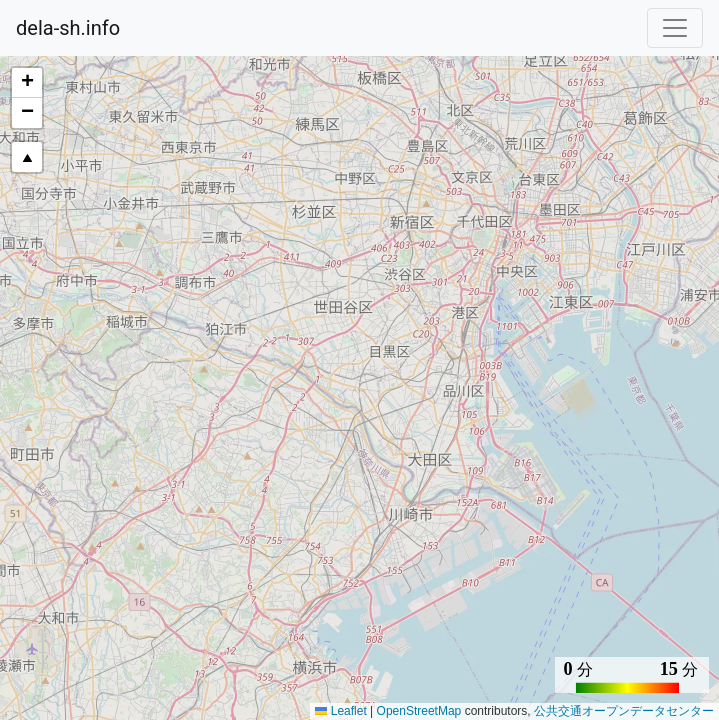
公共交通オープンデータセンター (624, 711)
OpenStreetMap (419, 711)
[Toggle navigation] (675, 28)
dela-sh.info (68, 28)
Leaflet (340, 711)
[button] (27, 83)
